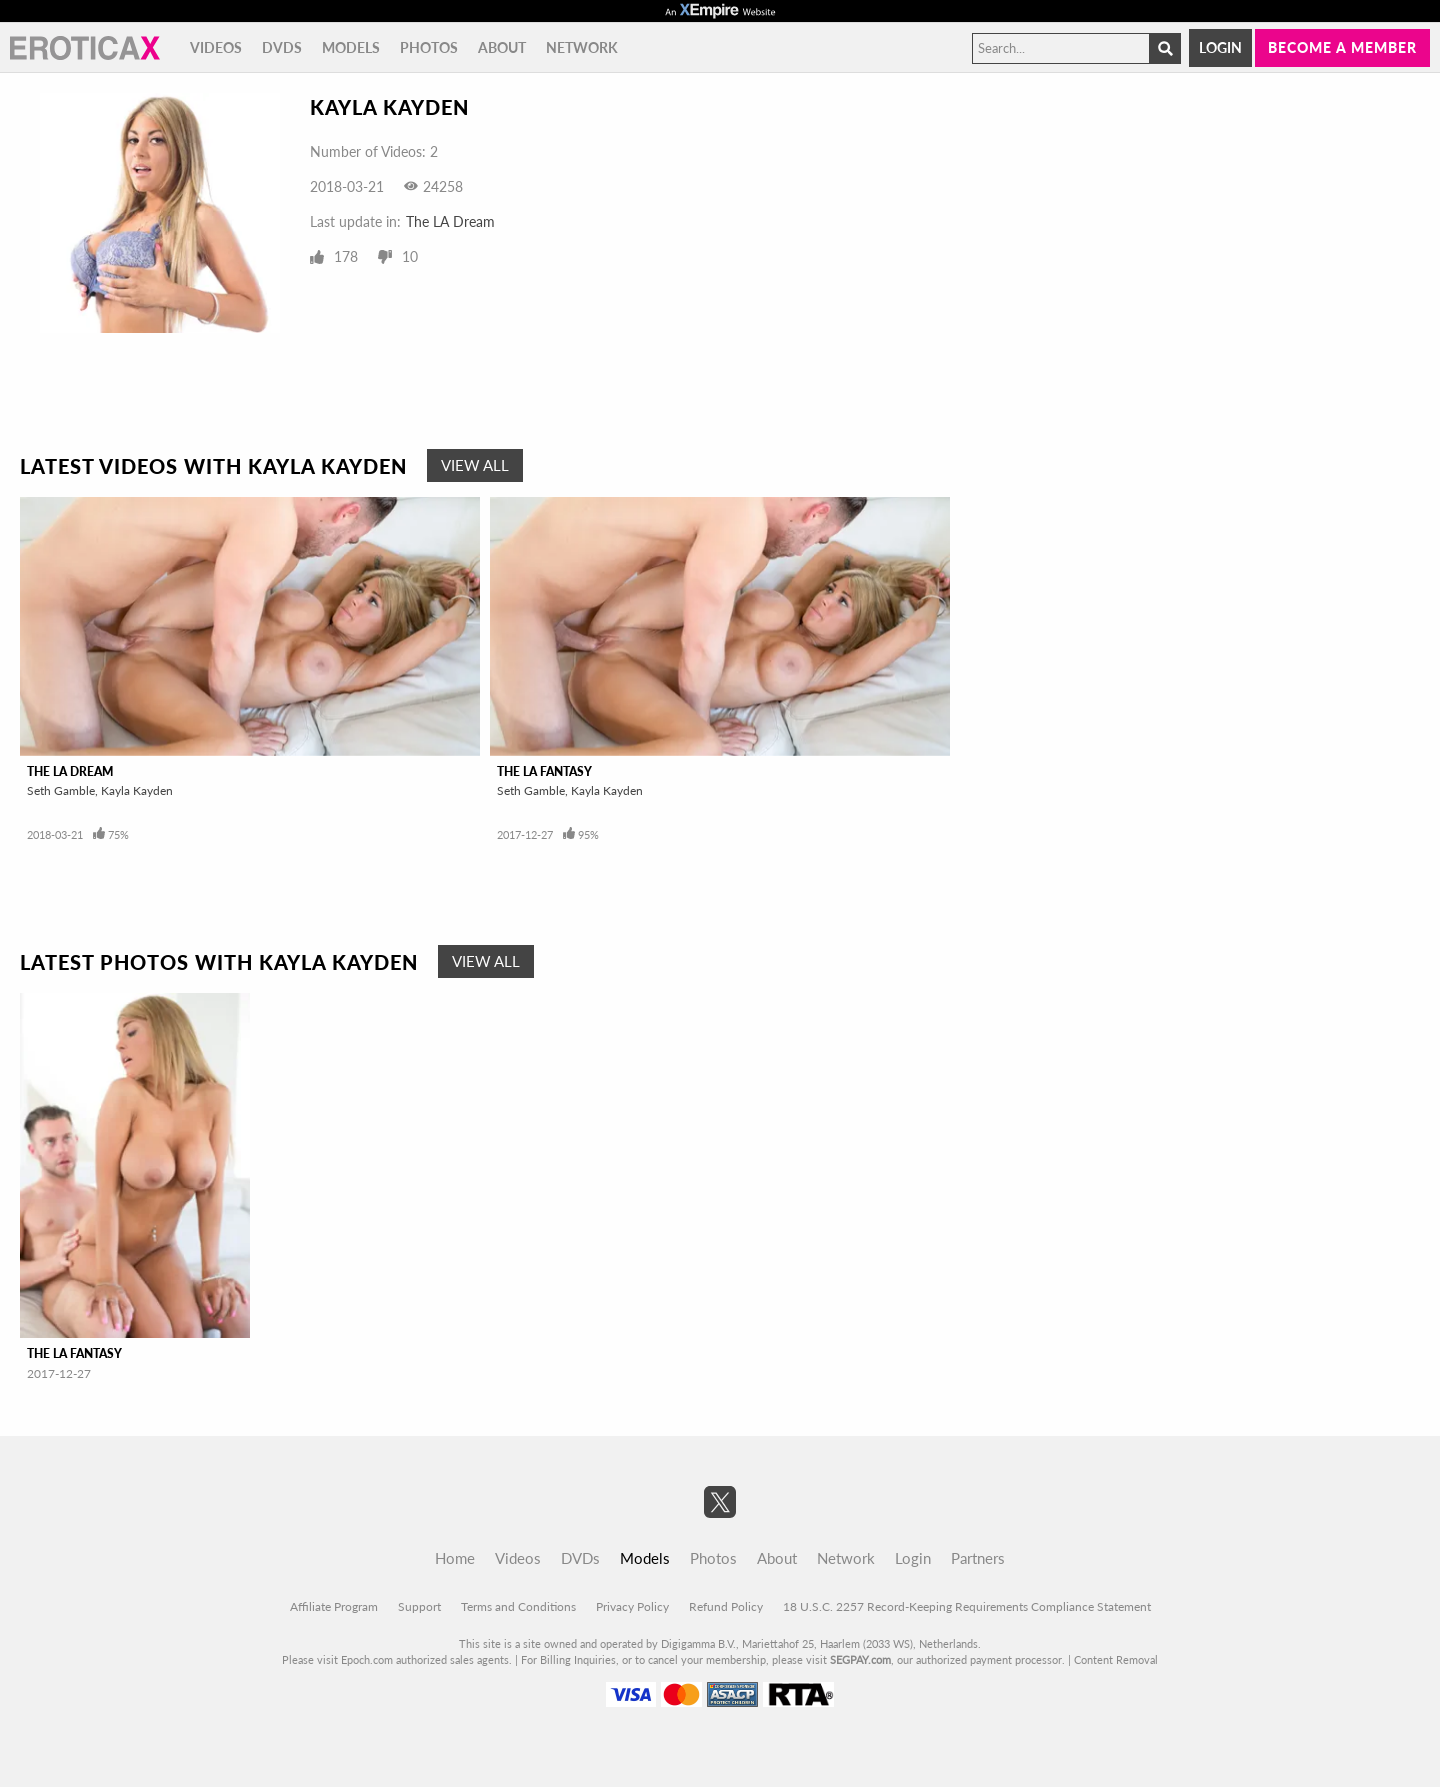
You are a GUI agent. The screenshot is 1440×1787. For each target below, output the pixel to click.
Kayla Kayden (137, 790)
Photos (429, 47)
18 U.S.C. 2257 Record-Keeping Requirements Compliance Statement (967, 1606)
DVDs (282, 47)
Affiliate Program (334, 1606)
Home (455, 1558)
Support (419, 1606)
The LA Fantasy (544, 771)
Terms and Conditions (518, 1606)
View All (475, 465)
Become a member (1342, 47)
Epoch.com (367, 1659)
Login (1220, 47)
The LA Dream (450, 221)
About (502, 47)
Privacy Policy (632, 1606)
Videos (216, 47)
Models (351, 47)
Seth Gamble (61, 790)
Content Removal (1116, 1659)
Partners (978, 1558)
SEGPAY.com (860, 1659)
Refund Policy (726, 1606)
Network (582, 47)
